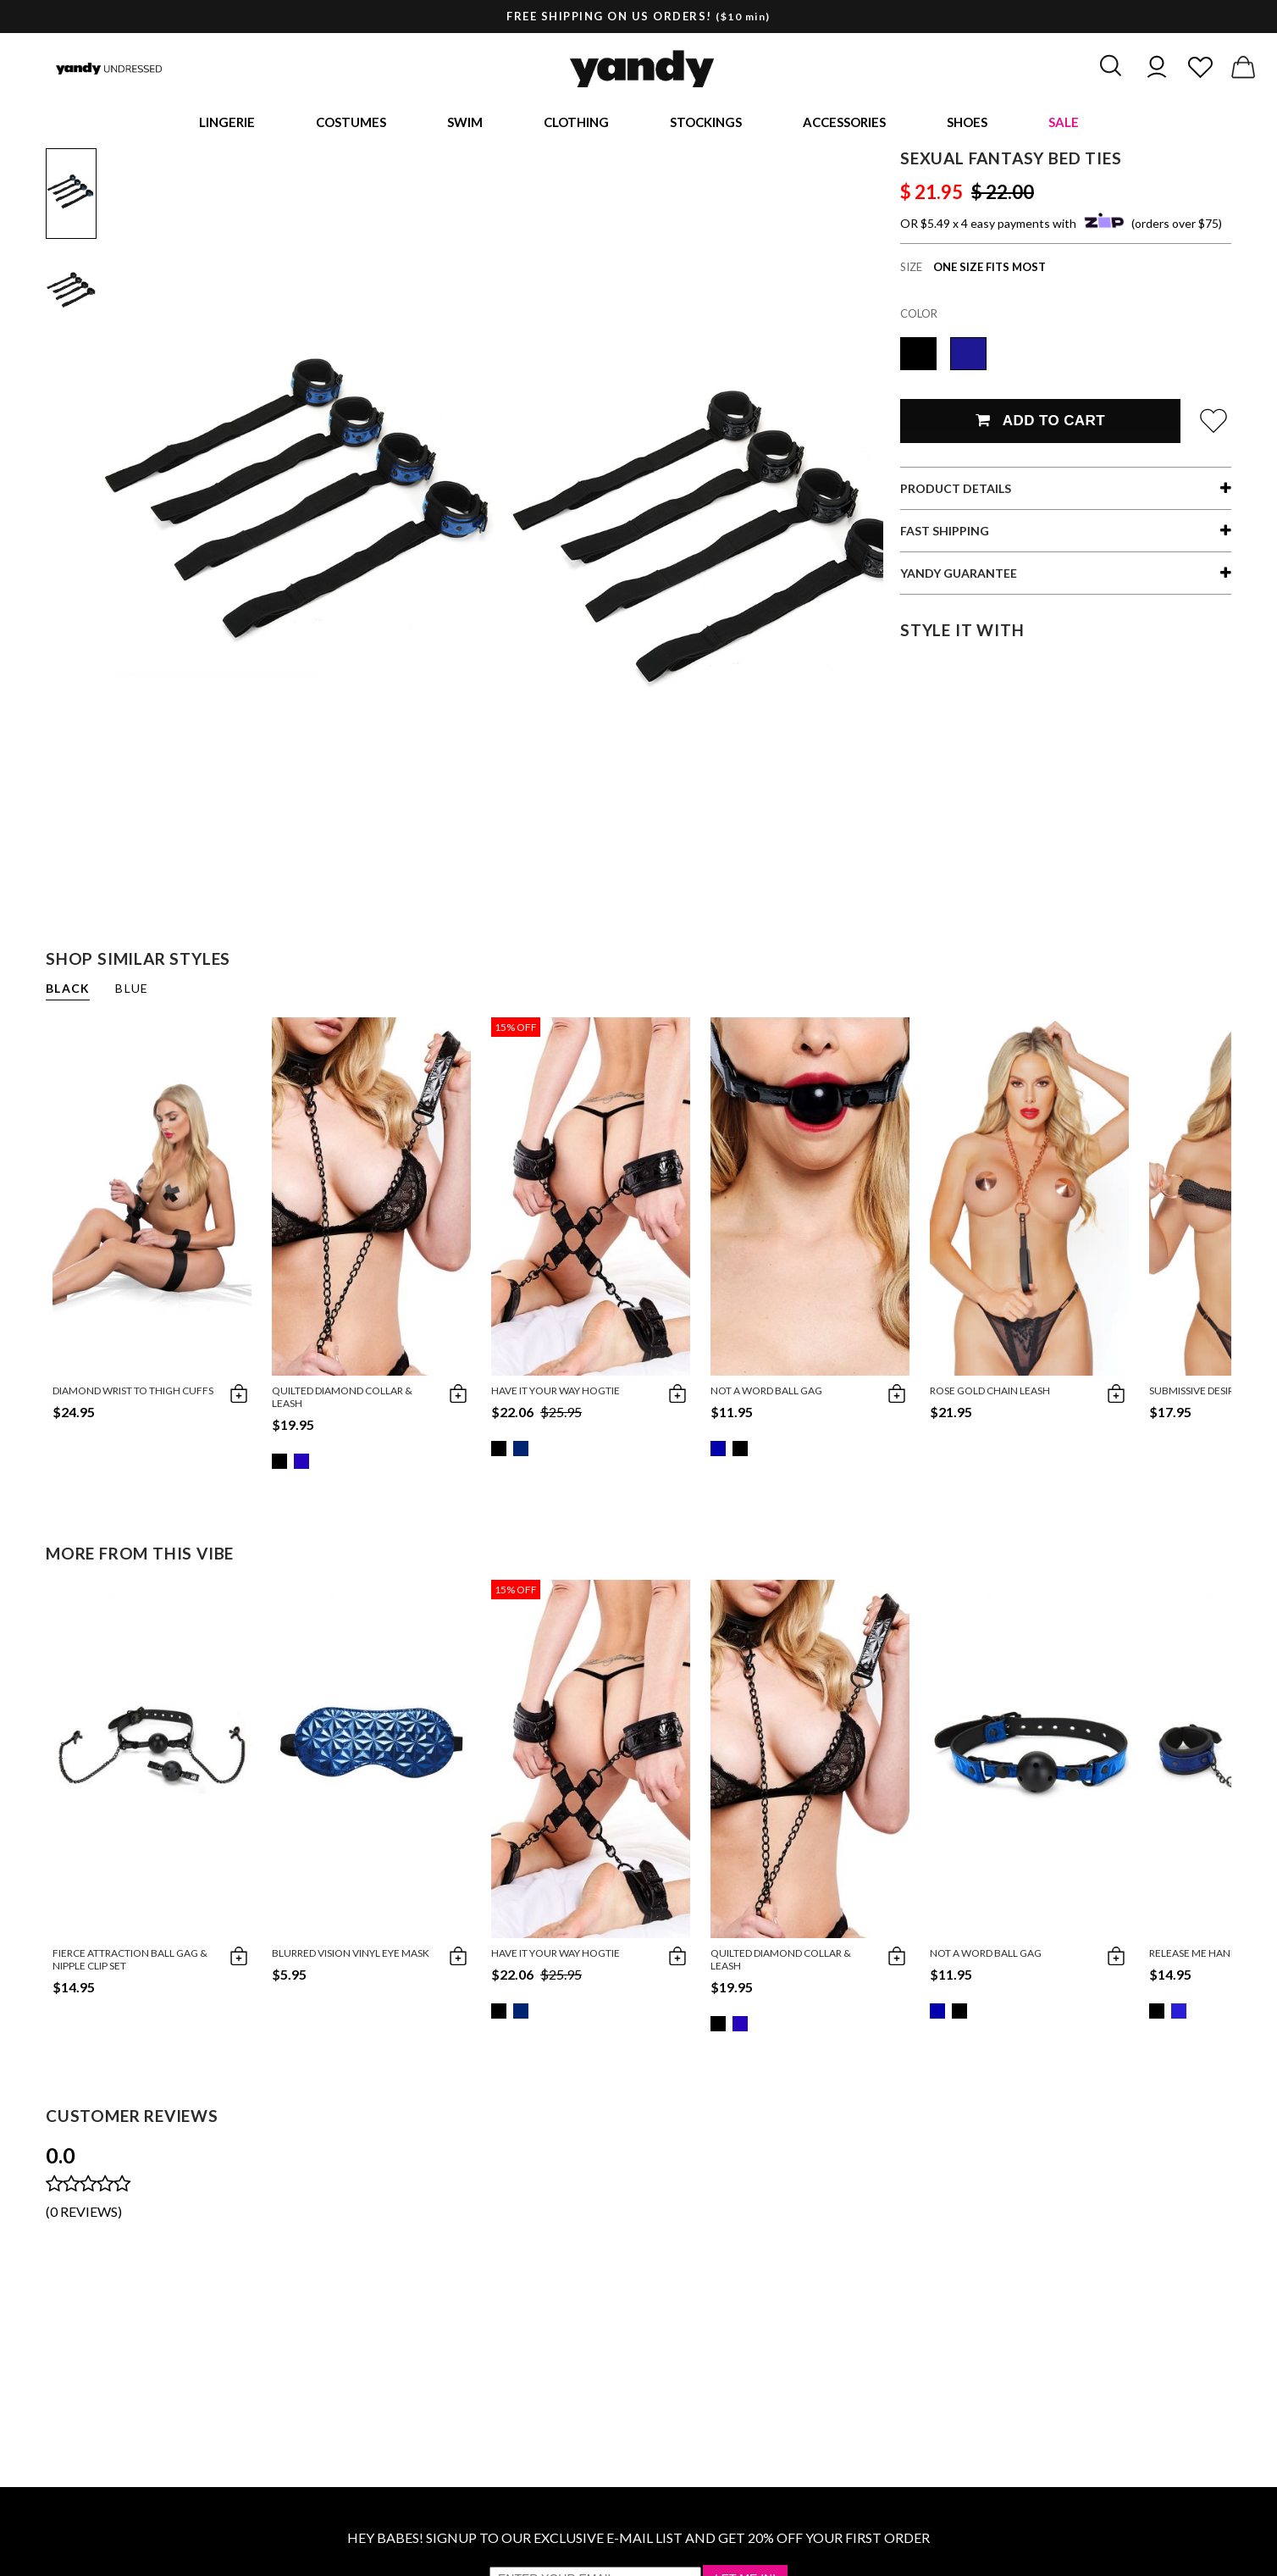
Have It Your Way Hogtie (555, 1394)
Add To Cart (1040, 424)
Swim (465, 123)
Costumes (351, 123)
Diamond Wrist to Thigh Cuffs (133, 1394)
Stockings (706, 123)
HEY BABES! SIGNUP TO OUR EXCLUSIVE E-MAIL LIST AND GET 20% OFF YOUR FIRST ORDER (638, 2541)
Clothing (576, 123)
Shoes (967, 123)
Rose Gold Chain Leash (990, 1394)
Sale (1063, 123)
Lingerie (227, 123)
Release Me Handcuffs (1209, 1956)
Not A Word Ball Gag (766, 1394)
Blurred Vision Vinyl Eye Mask (350, 1956)
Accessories (844, 123)
